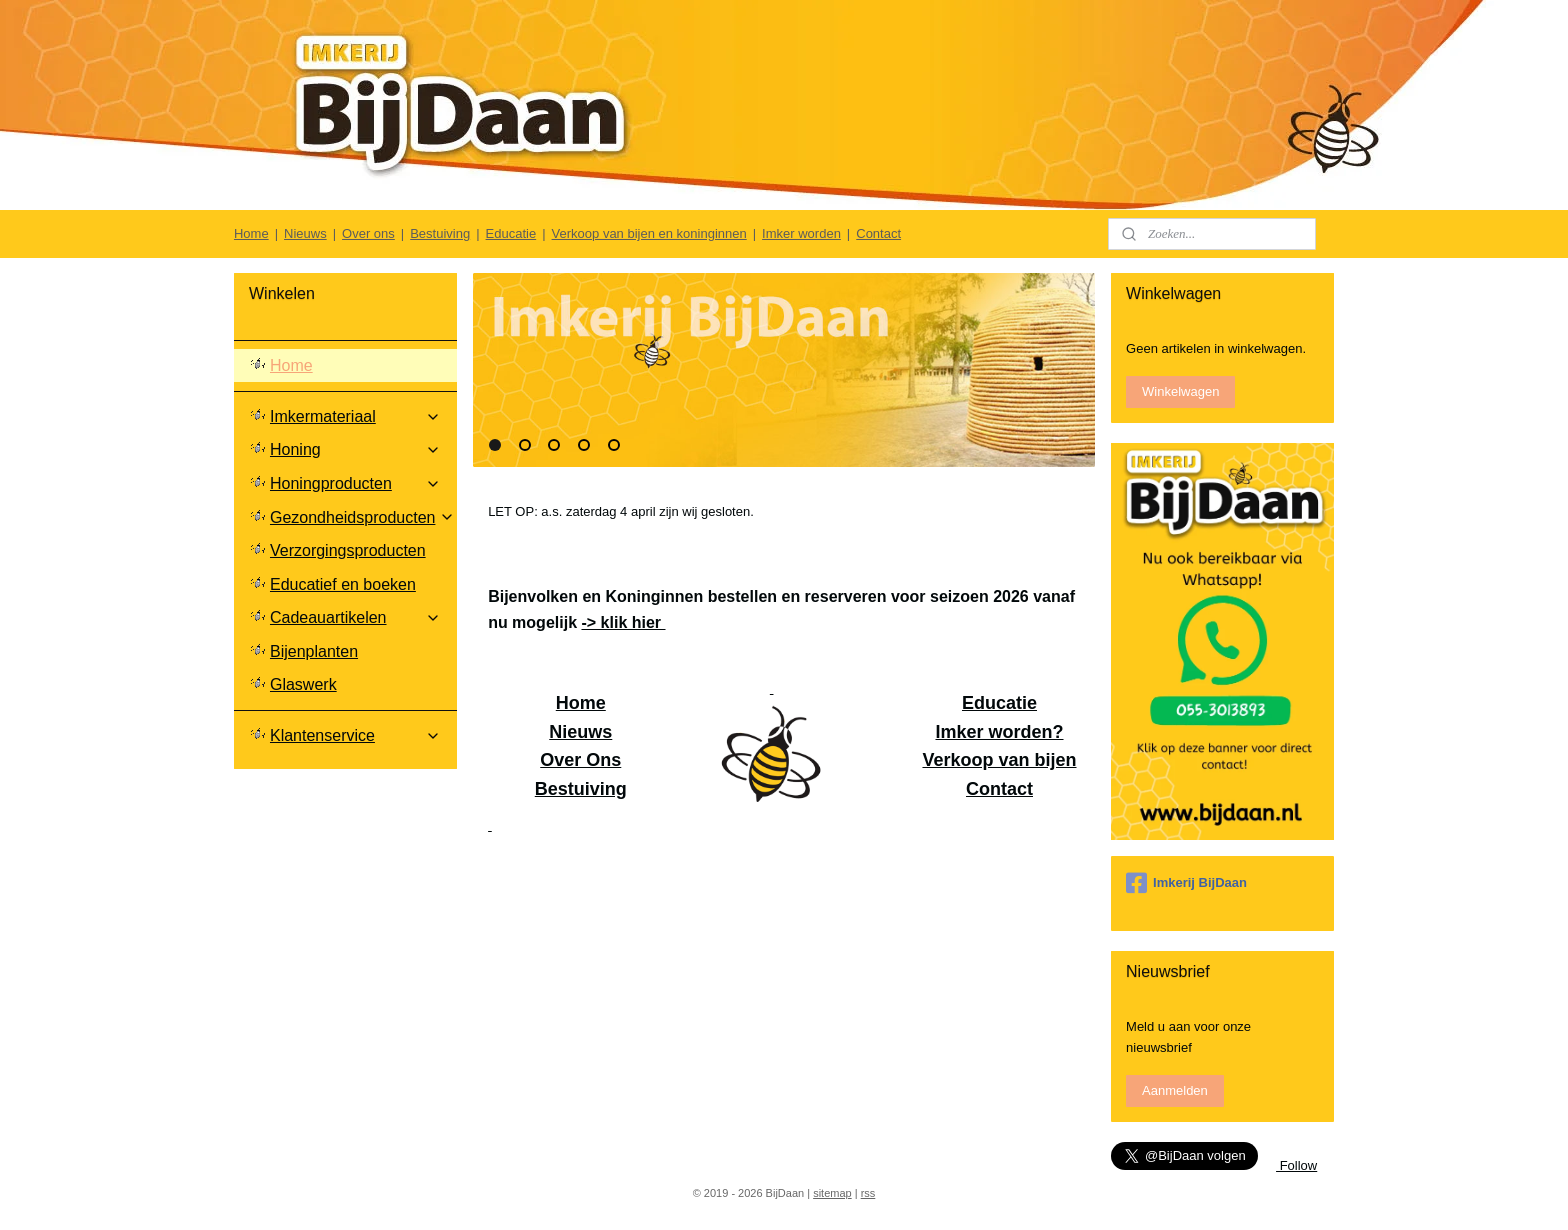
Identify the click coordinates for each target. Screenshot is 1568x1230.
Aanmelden (1175, 1090)
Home (251, 233)
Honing (355, 449)
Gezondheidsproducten (362, 517)
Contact (878, 233)
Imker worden (801, 233)
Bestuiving (440, 233)
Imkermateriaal (355, 416)
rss (868, 1193)
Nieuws (305, 233)
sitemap (832, 1193)
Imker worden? (1000, 732)
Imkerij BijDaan (1186, 883)
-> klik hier (624, 622)
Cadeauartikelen (355, 617)
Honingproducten (355, 483)
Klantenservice (355, 735)
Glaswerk (303, 684)
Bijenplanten (314, 651)
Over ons (368, 233)
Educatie (511, 233)
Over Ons (580, 760)
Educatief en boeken (343, 584)
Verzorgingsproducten (348, 550)
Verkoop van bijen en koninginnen (649, 233)
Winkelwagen (1180, 391)
